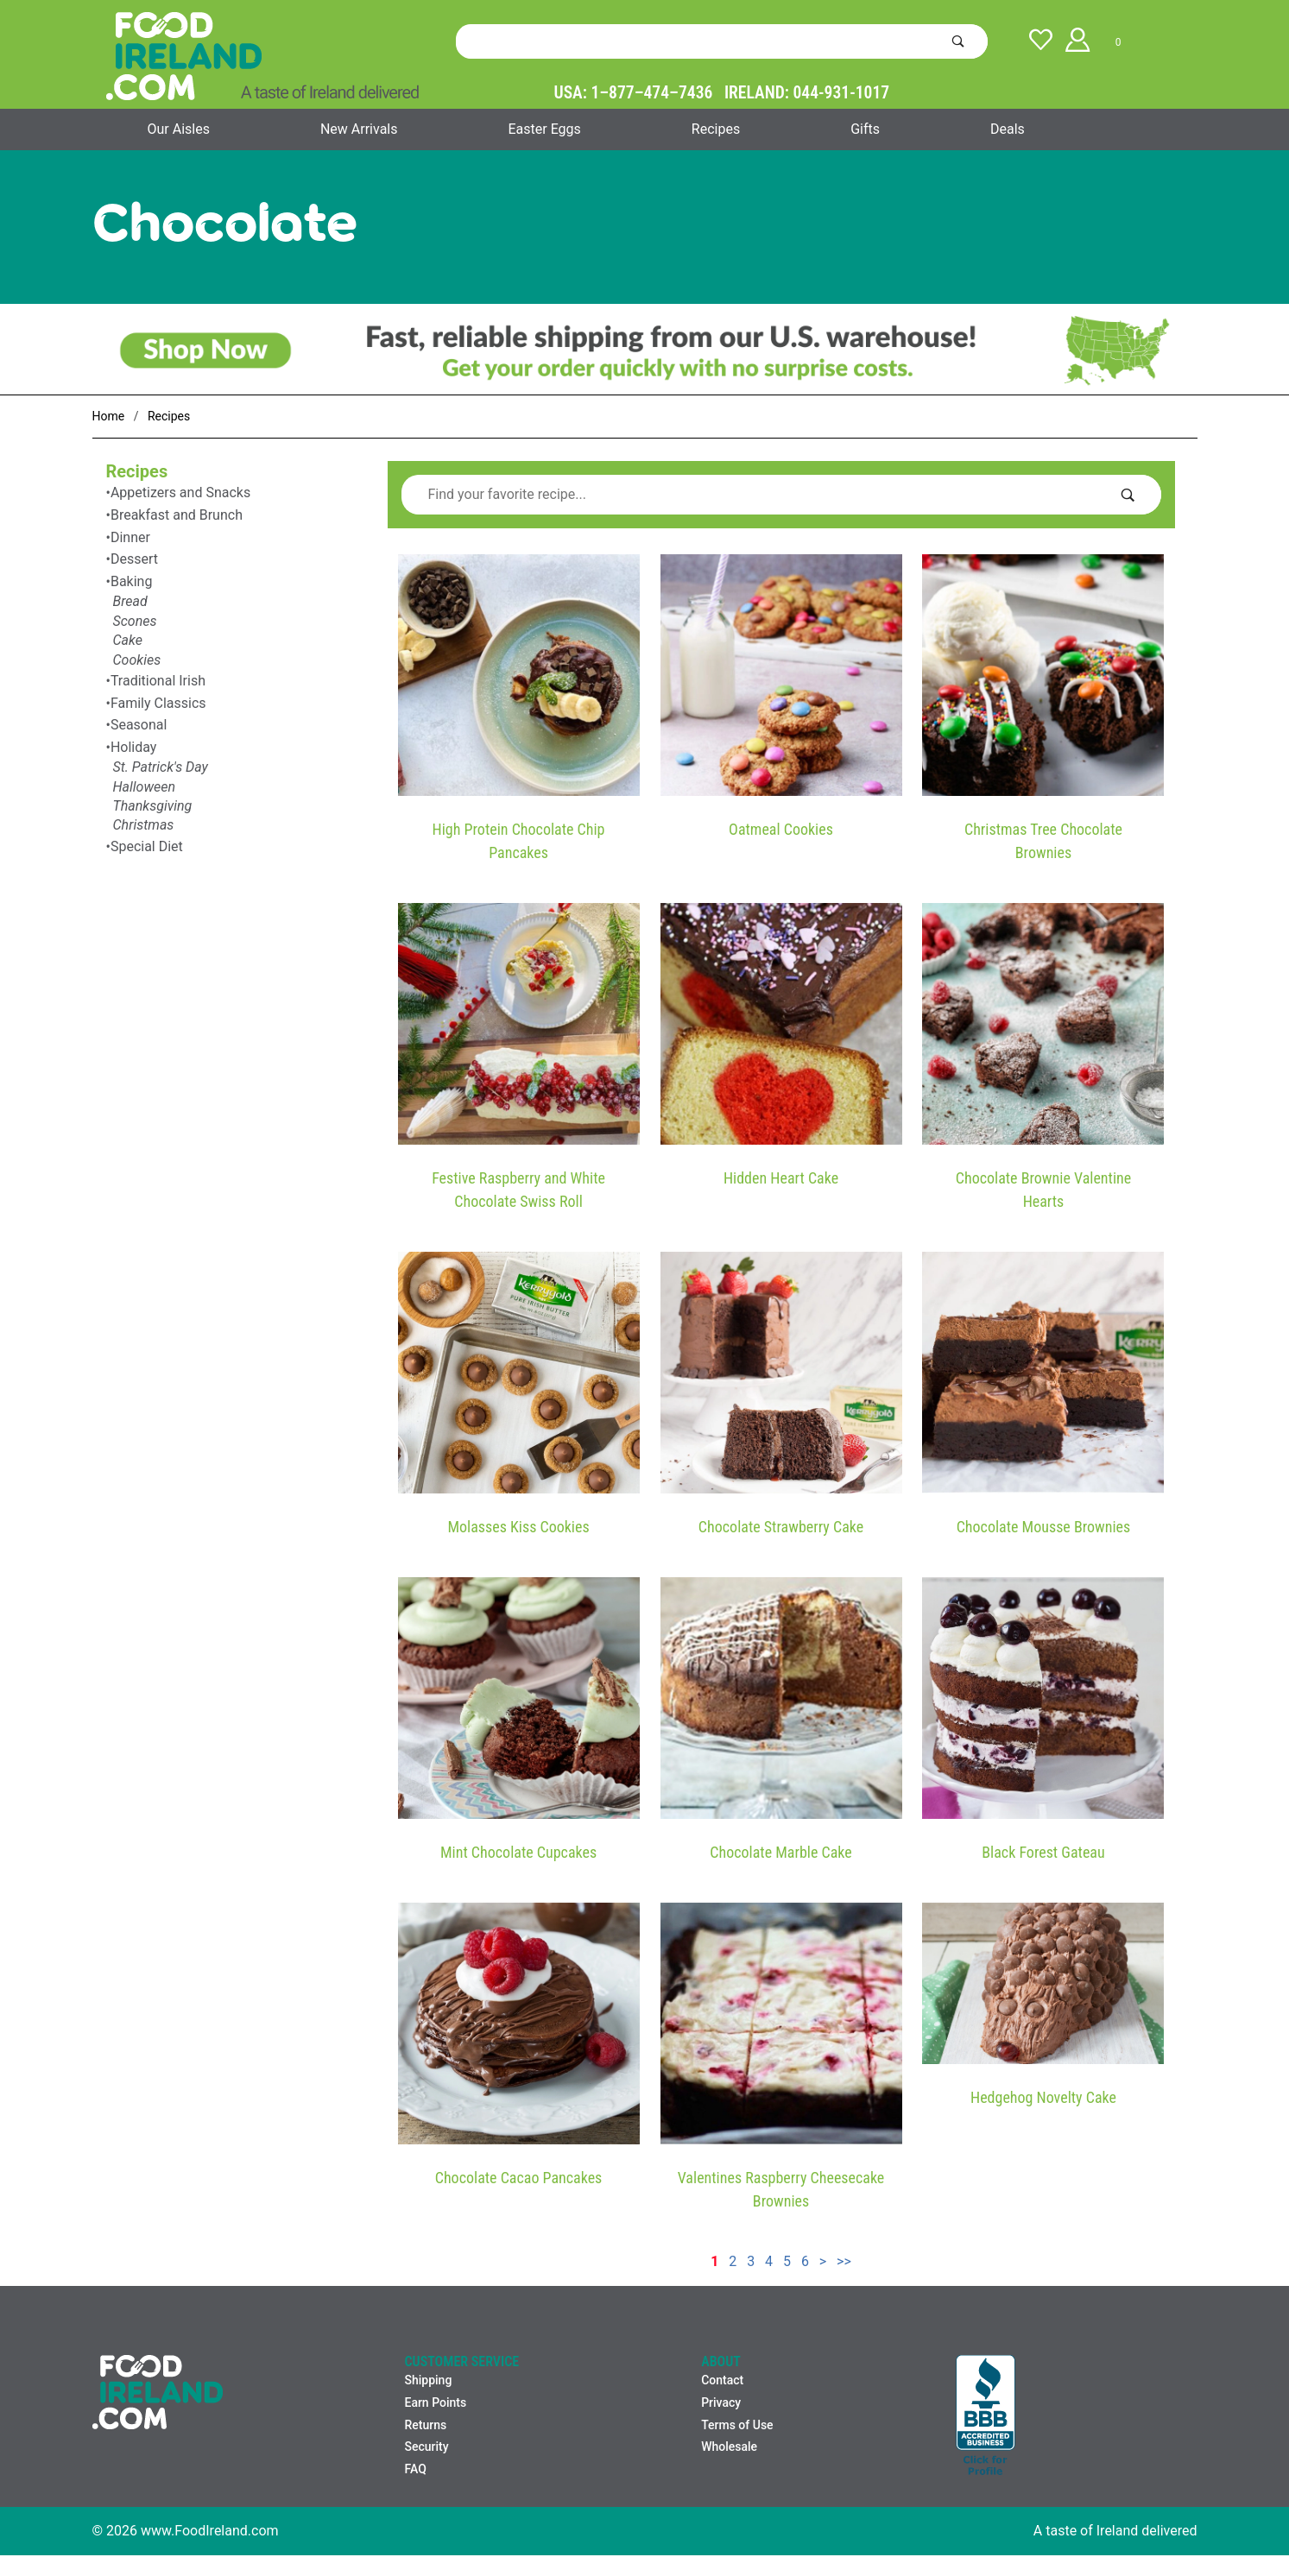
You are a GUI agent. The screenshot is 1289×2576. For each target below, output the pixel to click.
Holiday (134, 747)
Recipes (716, 129)
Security (426, 2446)
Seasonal (139, 725)
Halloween (144, 787)
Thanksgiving (153, 806)
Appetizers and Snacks (180, 492)
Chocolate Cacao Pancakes (519, 2178)
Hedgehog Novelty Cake (1043, 2097)
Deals (1007, 129)
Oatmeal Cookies (781, 829)
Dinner (130, 537)
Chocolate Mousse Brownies (1044, 1527)
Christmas (143, 825)
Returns (425, 2425)
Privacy (721, 2402)
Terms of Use (737, 2425)
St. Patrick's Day (160, 767)
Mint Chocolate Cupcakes (518, 1852)
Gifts (865, 129)
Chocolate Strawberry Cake (780, 1527)
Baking (132, 581)
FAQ (415, 2469)
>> (844, 2261)
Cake (127, 640)
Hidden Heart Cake (780, 1178)
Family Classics (158, 703)
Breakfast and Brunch (177, 515)
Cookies (137, 660)
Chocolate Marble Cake (780, 1852)
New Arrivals (359, 129)
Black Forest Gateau (1043, 1852)
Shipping (428, 2380)
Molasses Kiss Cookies (518, 1527)
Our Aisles (179, 129)
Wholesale (729, 2446)
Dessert (134, 559)
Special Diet (147, 846)
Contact (722, 2380)
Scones (135, 621)
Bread (130, 601)
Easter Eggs (544, 129)
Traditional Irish (158, 680)
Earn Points (435, 2402)
